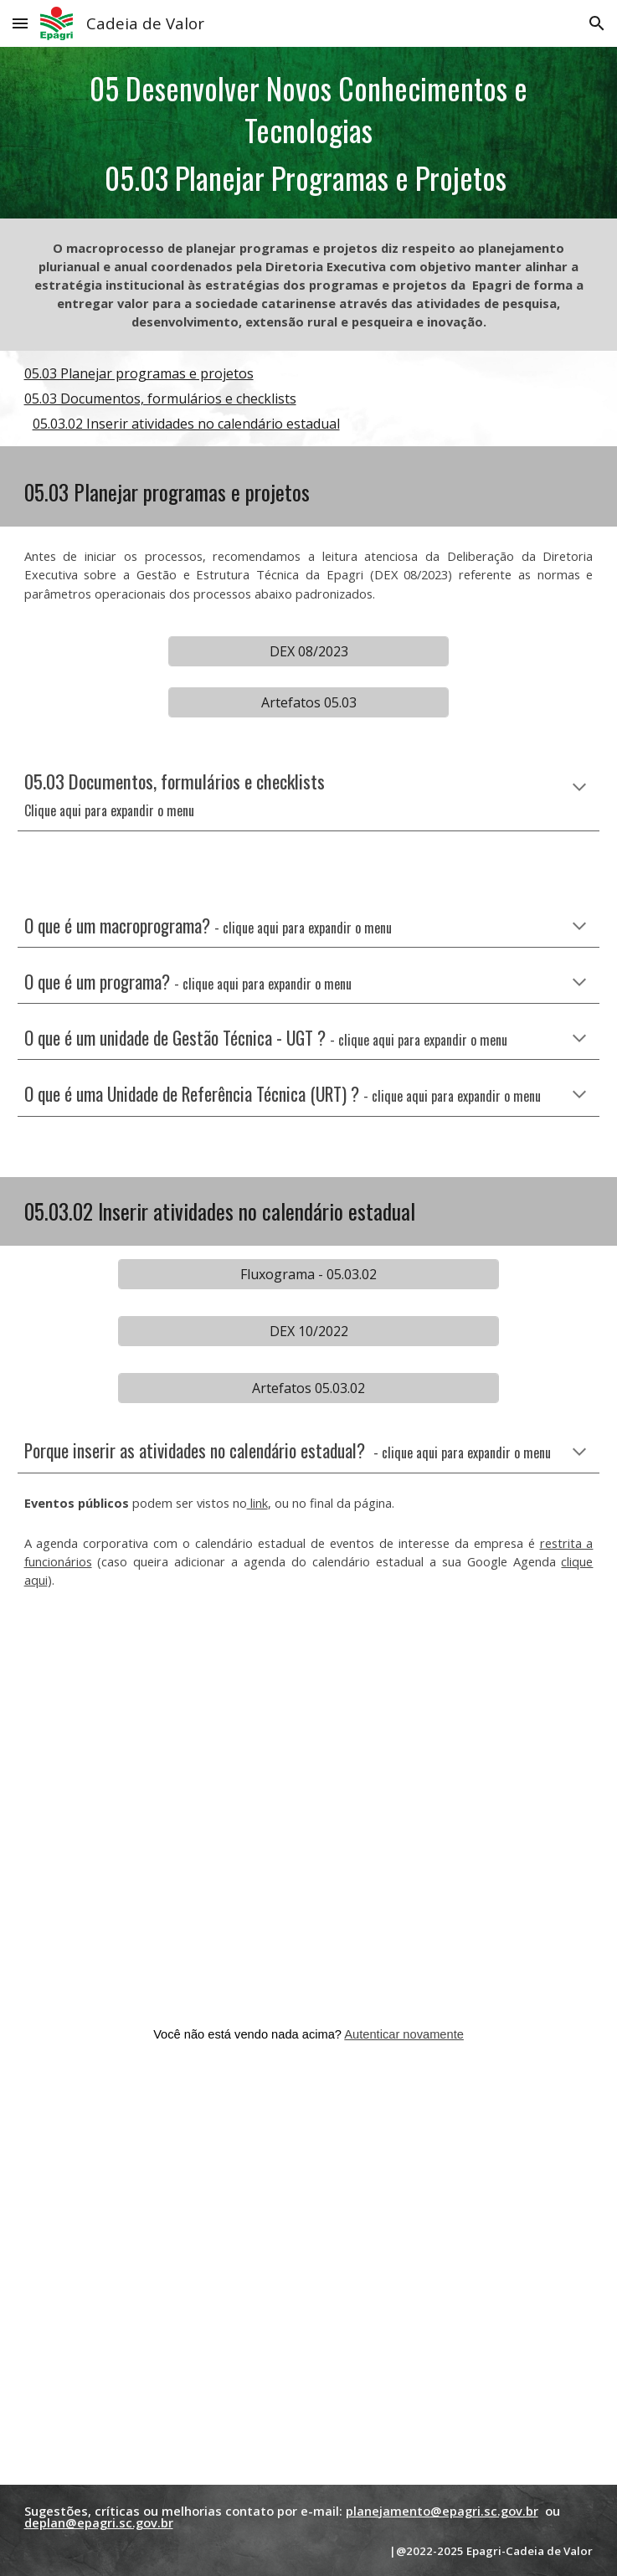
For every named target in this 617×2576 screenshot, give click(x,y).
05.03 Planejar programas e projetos (139, 373)
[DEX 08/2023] (308, 651)
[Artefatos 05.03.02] (308, 1388)
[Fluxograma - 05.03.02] (308, 1274)
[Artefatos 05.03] (308, 702)
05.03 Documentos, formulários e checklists (160, 398)
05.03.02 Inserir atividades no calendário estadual (186, 423)
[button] (20, 23)
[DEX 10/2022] (308, 1331)
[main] (309, 132)
